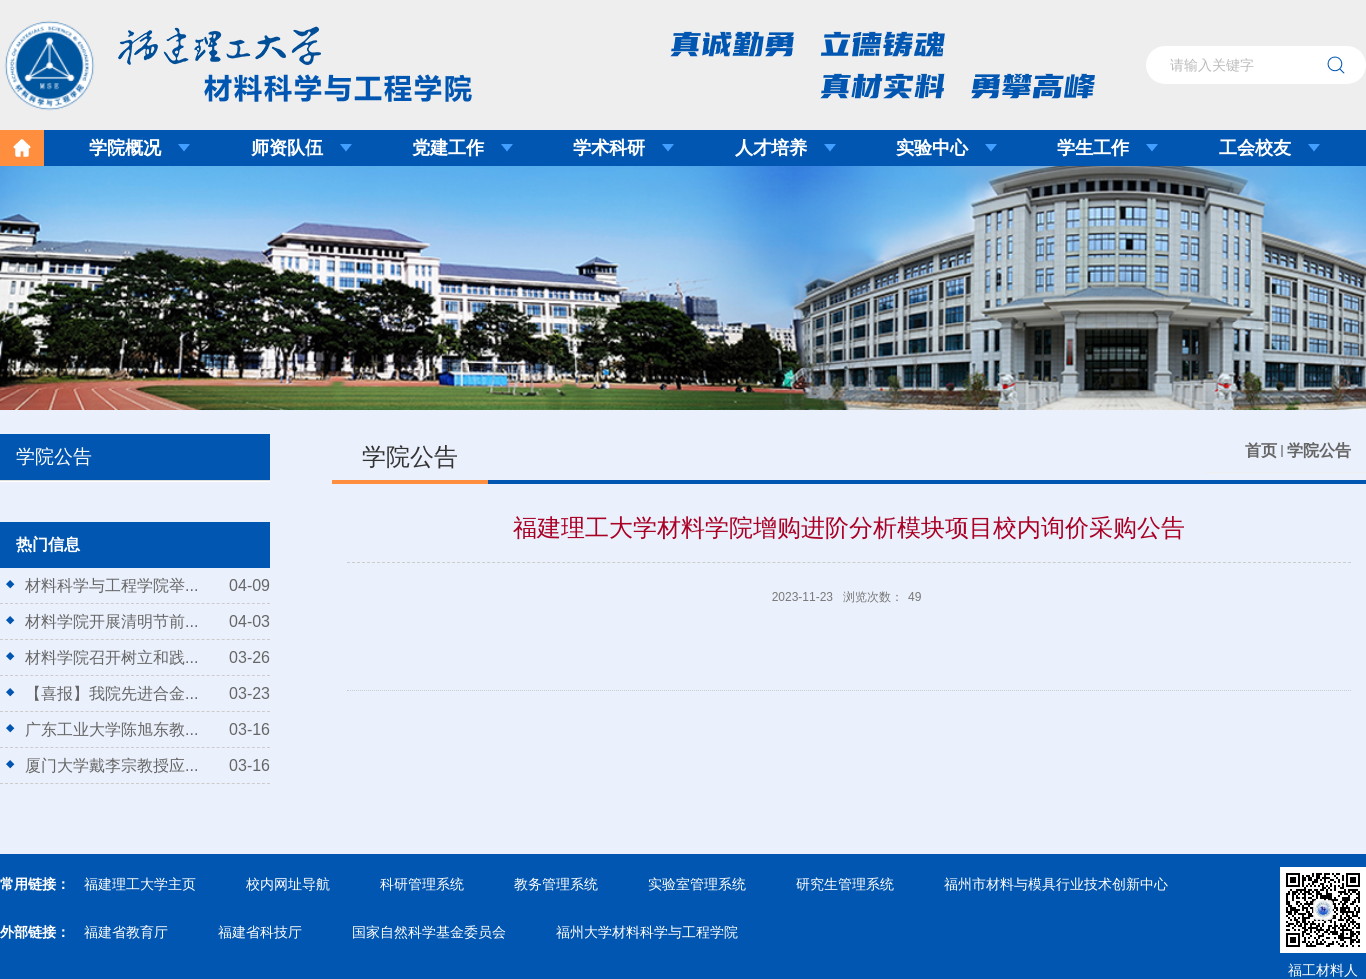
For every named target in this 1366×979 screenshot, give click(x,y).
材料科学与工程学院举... (111, 585)
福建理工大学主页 (140, 884)
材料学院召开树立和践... (111, 657)
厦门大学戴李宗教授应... (111, 765)
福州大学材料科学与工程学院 (647, 932)
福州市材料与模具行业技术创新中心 (1056, 884)
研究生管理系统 (845, 884)
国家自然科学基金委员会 (429, 932)
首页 (1261, 450)
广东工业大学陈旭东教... (111, 729)
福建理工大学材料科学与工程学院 (224, 59)
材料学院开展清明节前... (111, 621)
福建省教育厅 (126, 932)
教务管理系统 (556, 884)
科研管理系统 (422, 884)
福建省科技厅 (260, 932)
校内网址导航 (288, 884)
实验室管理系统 (697, 884)
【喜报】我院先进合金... (111, 693)
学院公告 (1319, 450)
